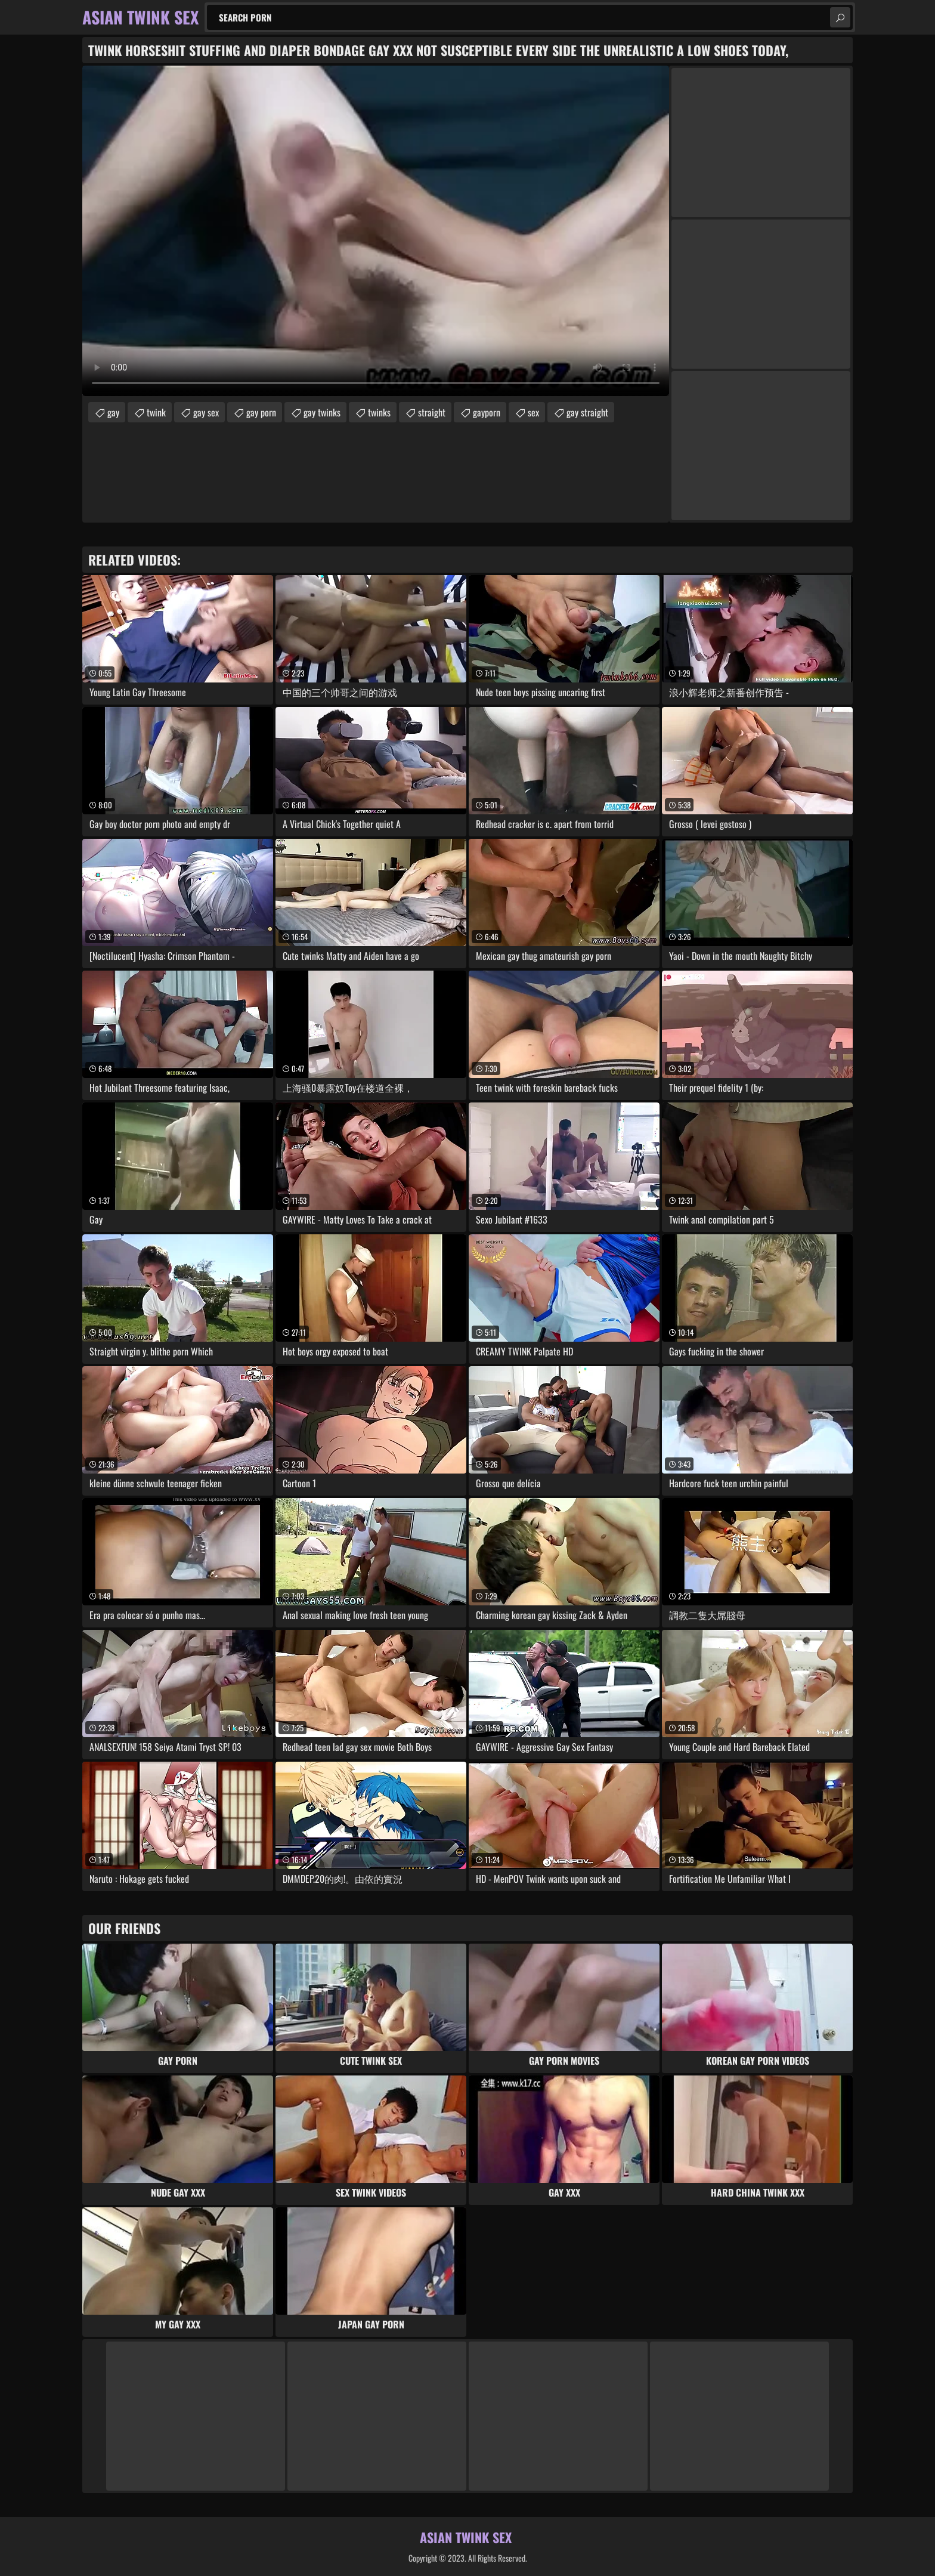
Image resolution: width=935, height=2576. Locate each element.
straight (431, 412)
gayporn (486, 412)
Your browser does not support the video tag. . (375, 231)
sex (533, 412)
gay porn (261, 412)
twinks (379, 412)
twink (156, 412)
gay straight (587, 412)
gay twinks (322, 412)
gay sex (206, 412)
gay (113, 412)
